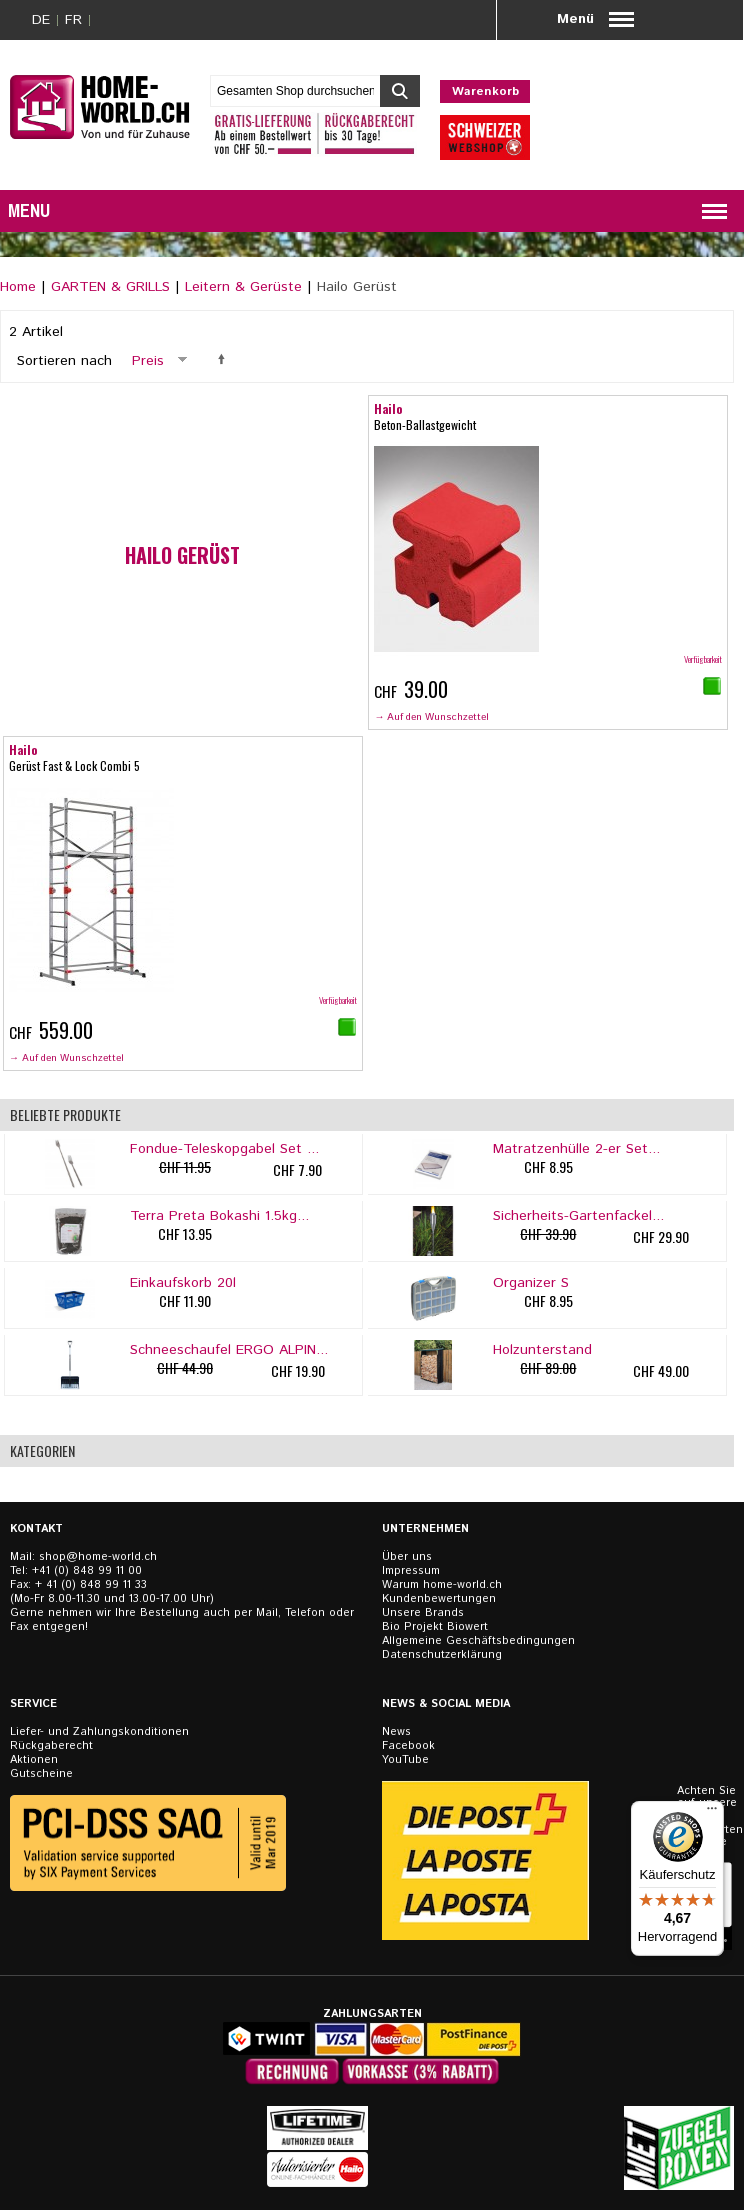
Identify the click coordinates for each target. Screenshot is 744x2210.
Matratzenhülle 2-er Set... (576, 1149)
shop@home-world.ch (98, 1557)
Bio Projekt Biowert (435, 1627)
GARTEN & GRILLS (110, 287)
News (396, 1732)
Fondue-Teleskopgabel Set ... (224, 1149)
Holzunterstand (542, 1350)
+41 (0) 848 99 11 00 (87, 1571)
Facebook (408, 1746)
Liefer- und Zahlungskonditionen (99, 1732)
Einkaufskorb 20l (183, 1283)
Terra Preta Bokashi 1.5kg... (219, 1216)
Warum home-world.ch (442, 1585)
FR (73, 20)
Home (18, 287)
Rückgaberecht (51, 1746)
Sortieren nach (64, 361)
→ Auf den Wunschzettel (431, 717)
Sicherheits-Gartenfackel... (578, 1216)
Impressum (411, 1571)
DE (41, 20)
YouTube (405, 1760)
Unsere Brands (423, 1613)
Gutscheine (41, 1774)
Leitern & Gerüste (243, 287)
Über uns (407, 1557)
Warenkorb (485, 91)
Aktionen (34, 1760)
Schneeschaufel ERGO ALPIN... (229, 1350)
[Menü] (712, 1813)
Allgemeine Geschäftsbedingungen (478, 1641)
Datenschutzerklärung (442, 1655)
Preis (148, 361)
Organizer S (531, 1283)
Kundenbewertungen (439, 1599)
